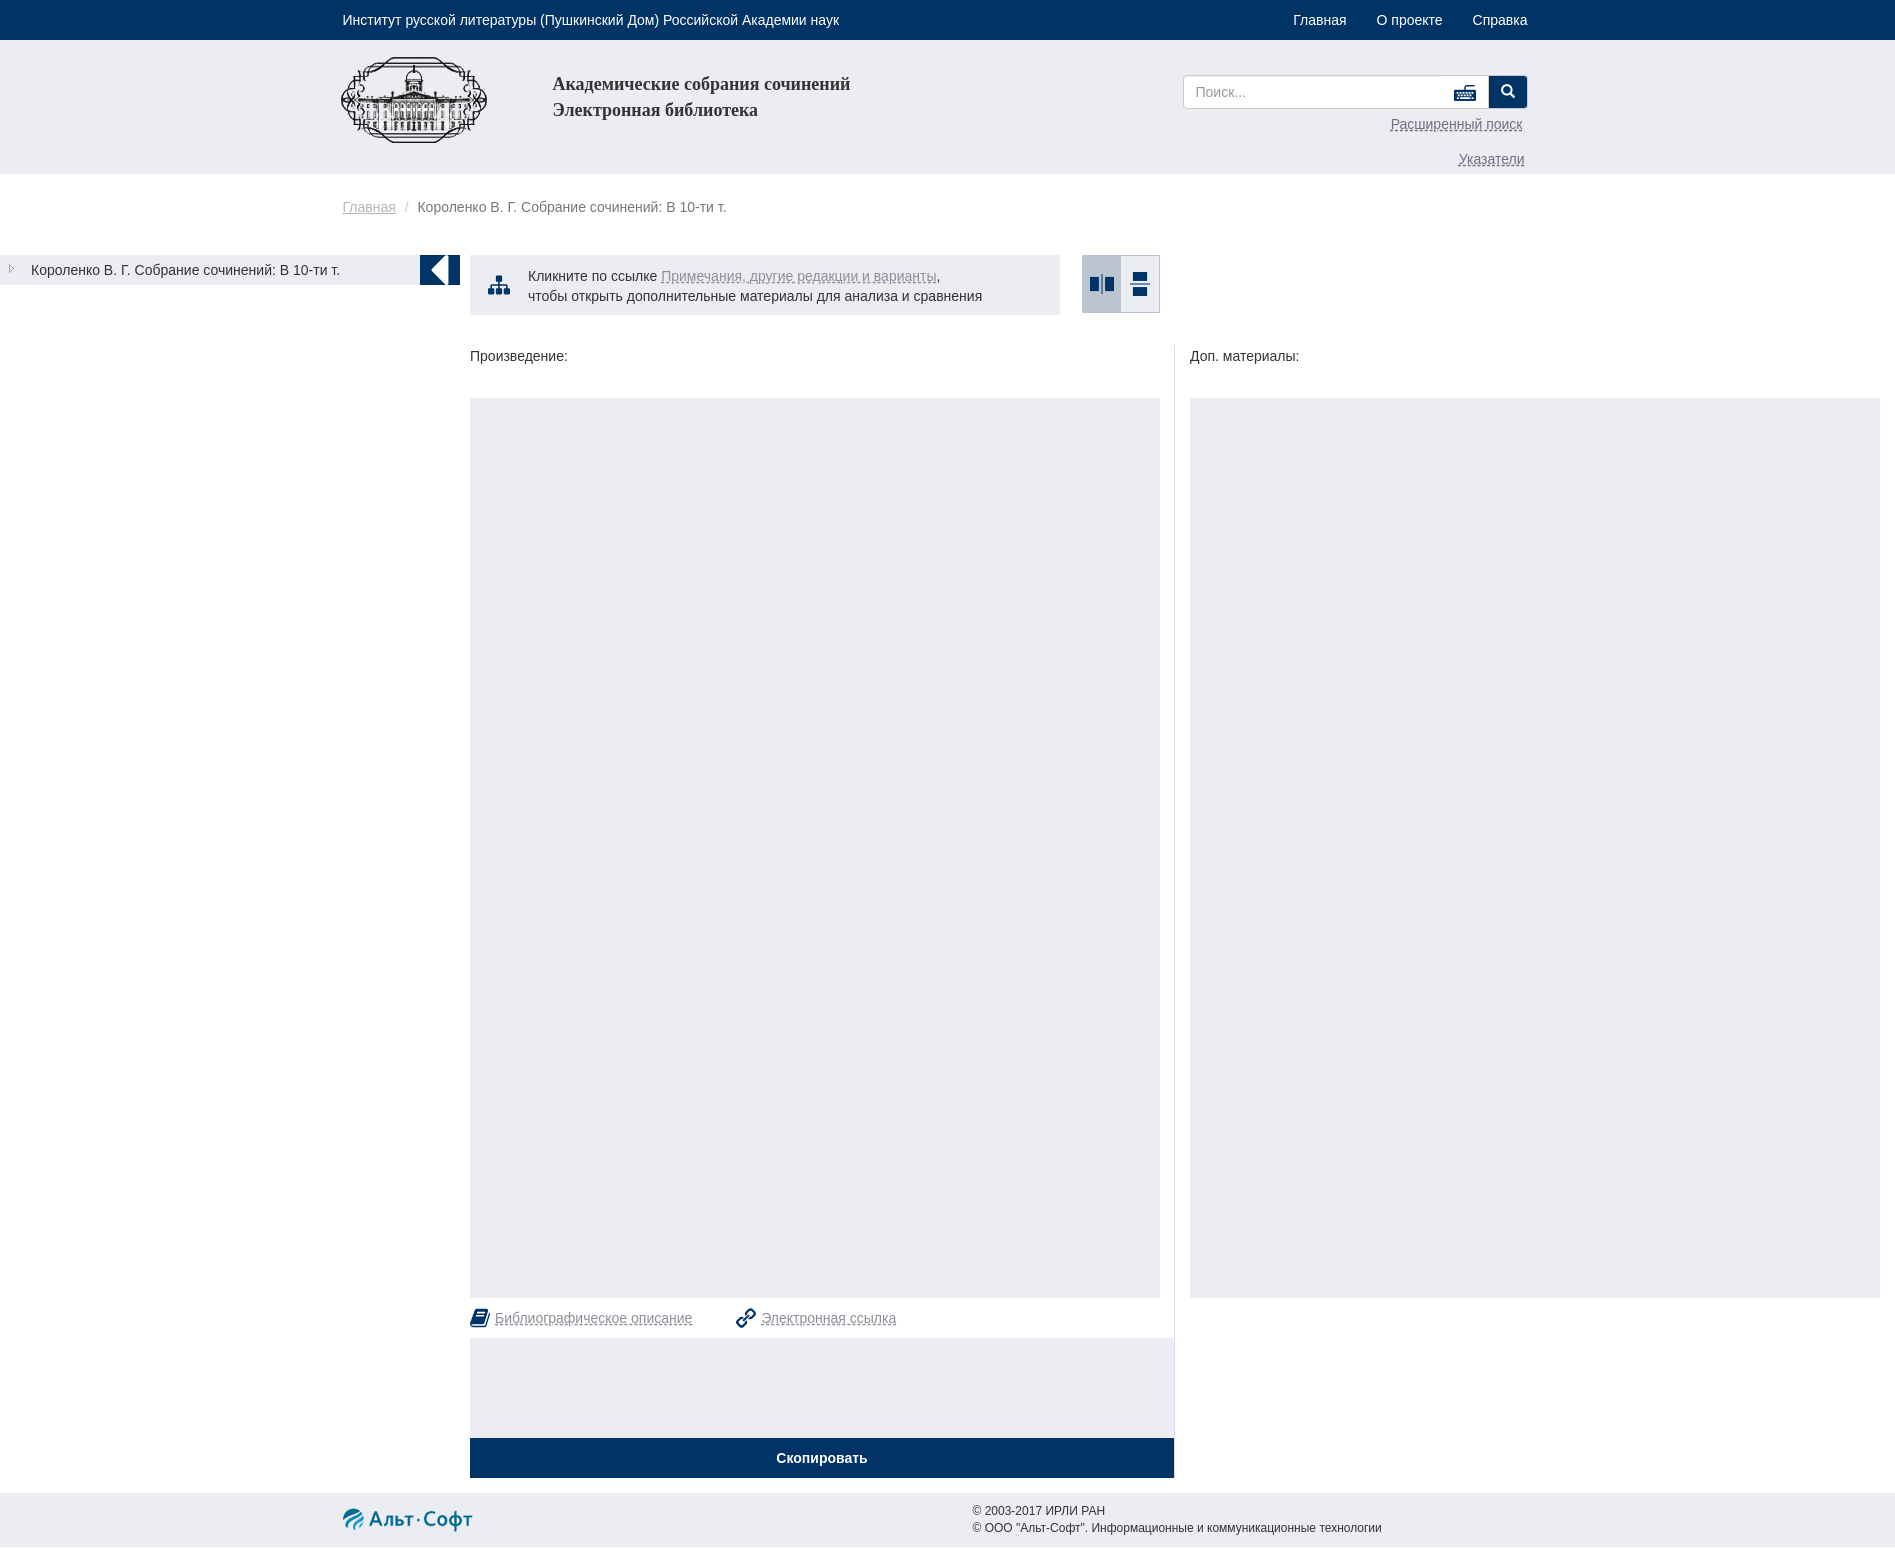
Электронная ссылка (828, 1318)
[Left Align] (1508, 92)
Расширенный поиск (1457, 124)
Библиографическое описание (593, 1318)
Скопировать (821, 1458)
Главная (1319, 20)
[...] (1313, 92)
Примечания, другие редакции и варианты (798, 276)
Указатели (1492, 159)
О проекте (1410, 20)
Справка (1500, 20)
